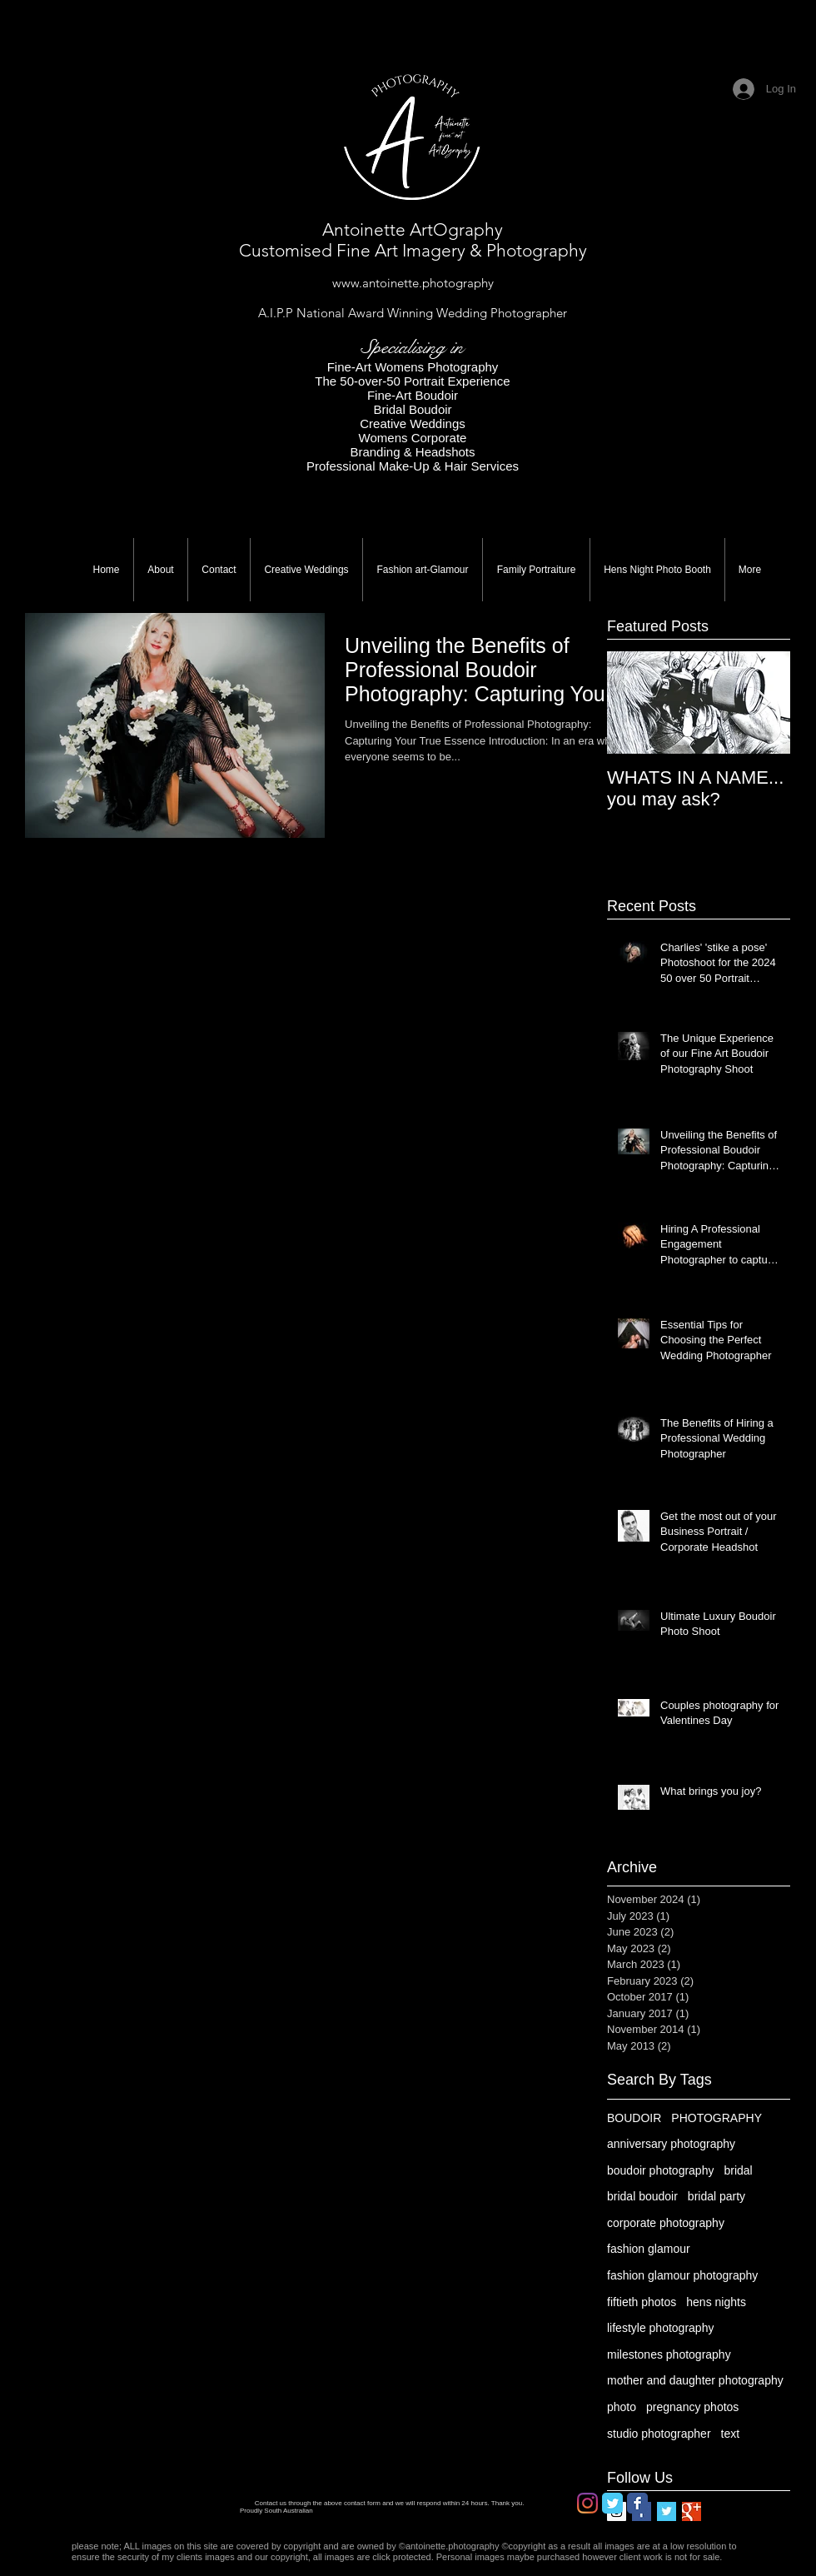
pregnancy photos (692, 2407)
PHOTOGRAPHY (716, 2118)
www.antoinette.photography (413, 283)
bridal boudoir (642, 2196)
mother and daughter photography (695, 2380)
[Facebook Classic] (637, 2503)
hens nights (716, 2302)
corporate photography (665, 2223)
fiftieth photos (641, 2302)
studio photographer (659, 2433)
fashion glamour (648, 2248)
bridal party (716, 2196)
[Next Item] (763, 702)
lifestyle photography (660, 2327)
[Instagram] (587, 2503)
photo (621, 2407)
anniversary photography (671, 2143)
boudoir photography (660, 2170)
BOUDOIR (634, 2118)
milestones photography (669, 2354)
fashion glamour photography (682, 2275)
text (730, 2433)
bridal (738, 2170)
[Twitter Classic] (612, 2503)
